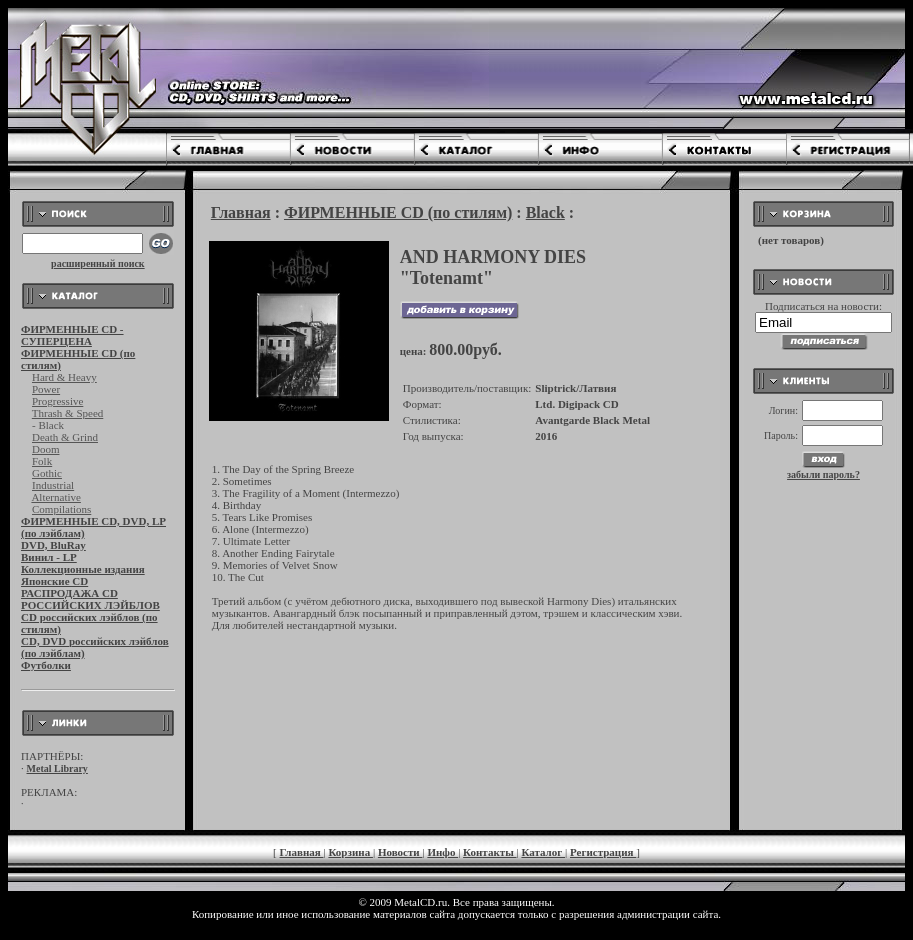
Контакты (489, 852)
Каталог (543, 852)
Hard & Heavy (64, 377)
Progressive (57, 401)
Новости (400, 852)
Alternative (55, 497)
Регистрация (603, 852)
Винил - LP (49, 557)
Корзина (350, 852)
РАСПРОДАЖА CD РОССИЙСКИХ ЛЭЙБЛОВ (90, 599)
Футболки (46, 665)
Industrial (53, 485)
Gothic (47, 473)
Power (46, 389)
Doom (46, 449)
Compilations (61, 509)
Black (545, 212)
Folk (42, 461)
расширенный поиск (98, 263)
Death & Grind (65, 437)
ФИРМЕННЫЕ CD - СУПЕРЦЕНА (72, 335)
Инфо (442, 852)
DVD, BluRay (53, 545)
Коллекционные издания (83, 569)
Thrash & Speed (67, 413)
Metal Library (57, 768)
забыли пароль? (823, 474)
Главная (241, 212)
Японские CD (54, 581)
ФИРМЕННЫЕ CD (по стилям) (398, 212)
